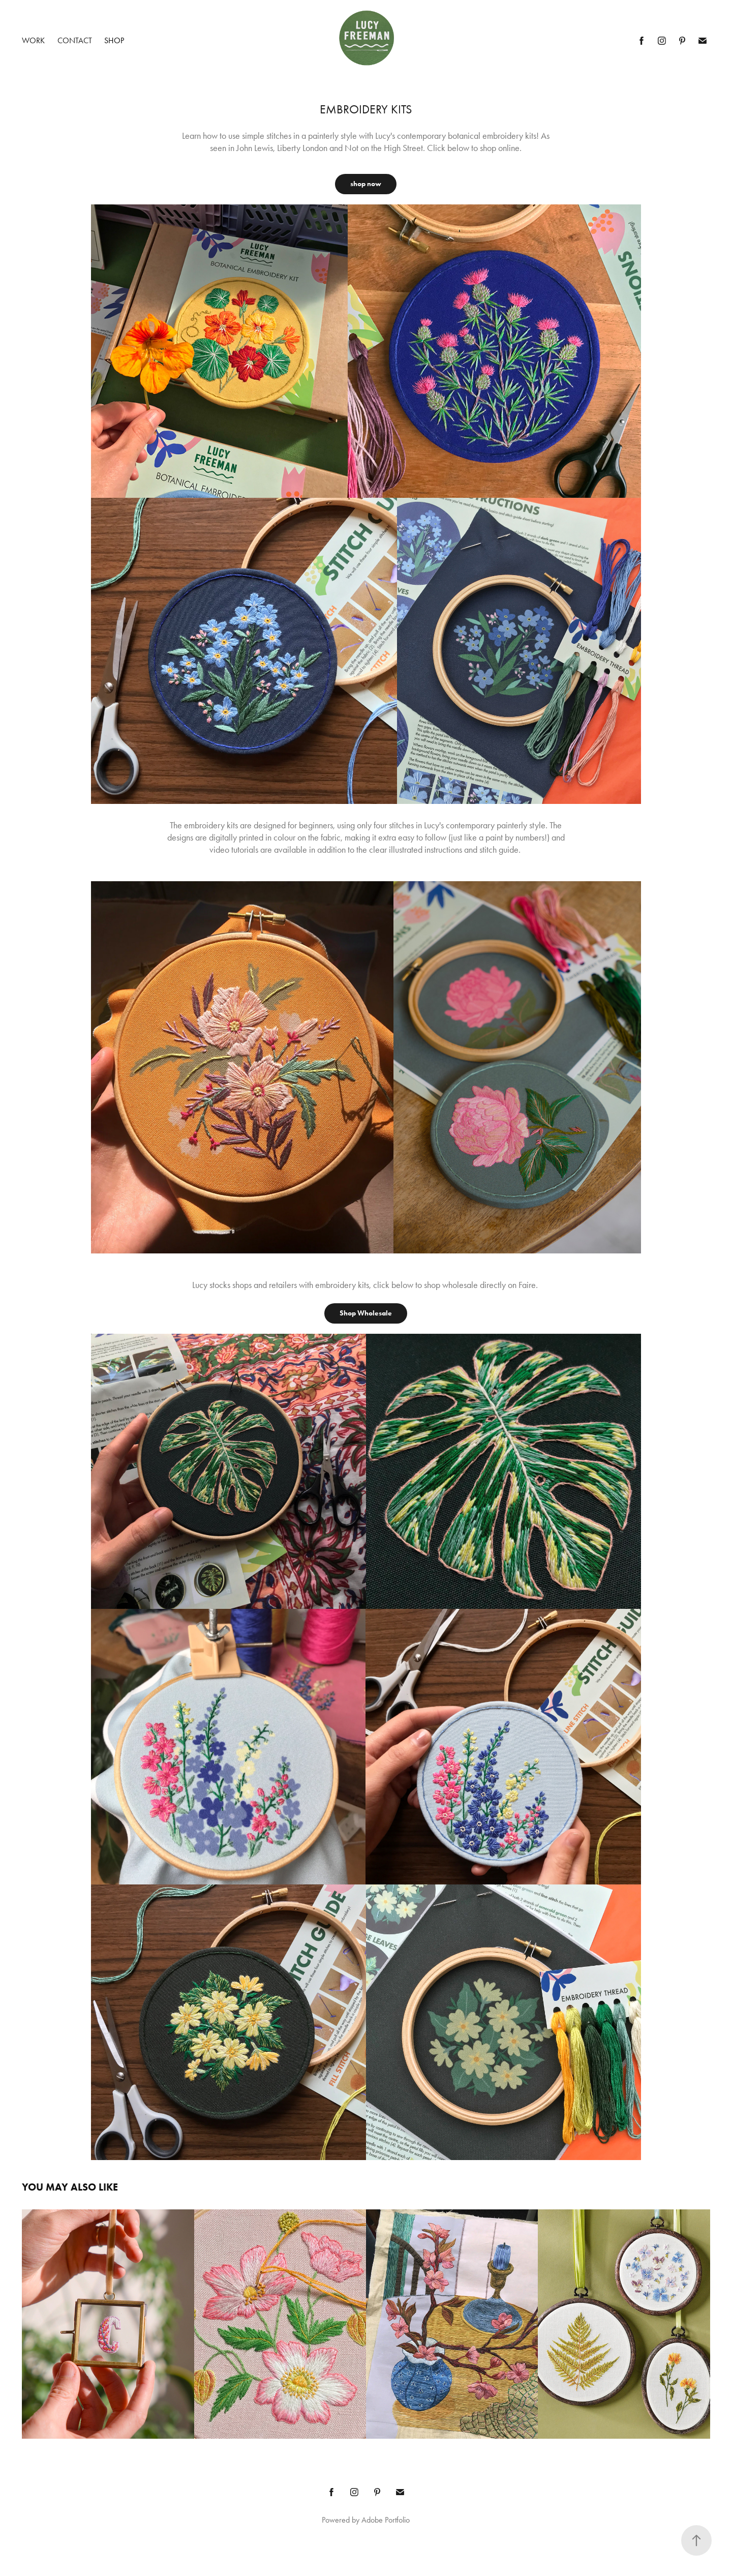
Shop (114, 40)
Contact (74, 40)
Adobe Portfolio (385, 2520)
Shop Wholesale (366, 1313)
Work (33, 40)
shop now (365, 183)
